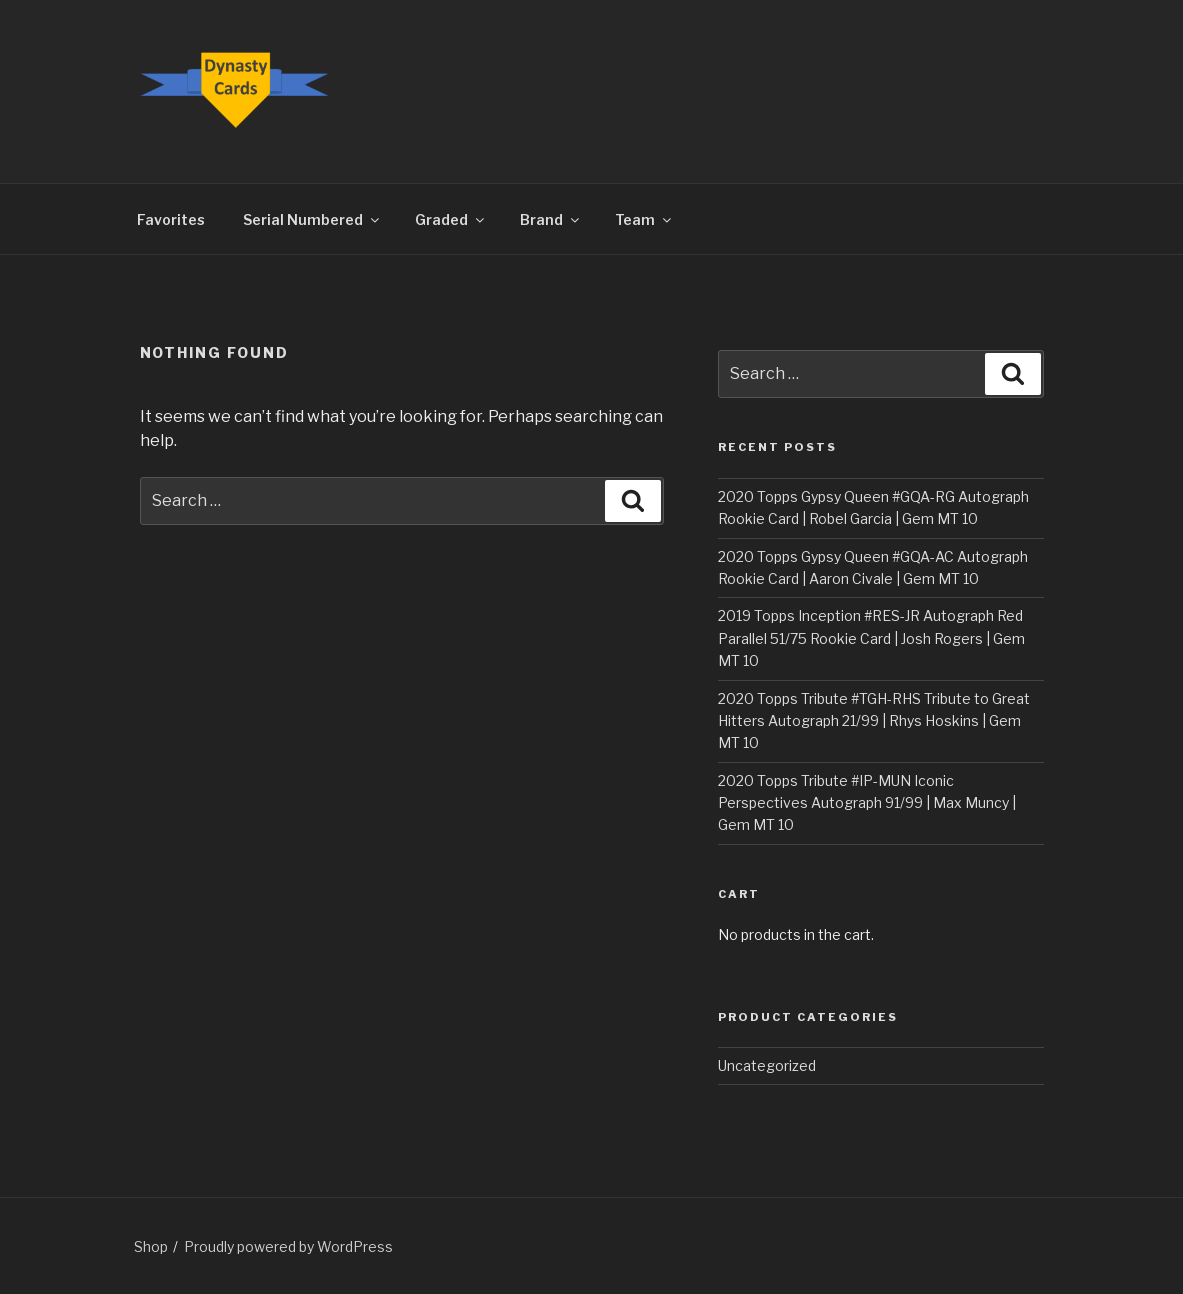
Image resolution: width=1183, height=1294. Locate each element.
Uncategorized (767, 1065)
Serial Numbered (312, 219)
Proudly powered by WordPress (288, 1246)
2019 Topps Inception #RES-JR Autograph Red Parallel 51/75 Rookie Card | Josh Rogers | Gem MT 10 (871, 638)
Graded (451, 219)
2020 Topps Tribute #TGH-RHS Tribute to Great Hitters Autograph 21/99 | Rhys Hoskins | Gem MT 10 (874, 721)
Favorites (171, 219)
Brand (551, 219)
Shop (151, 1246)
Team (644, 219)
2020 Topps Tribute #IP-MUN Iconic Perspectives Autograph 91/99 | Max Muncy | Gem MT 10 (867, 803)
